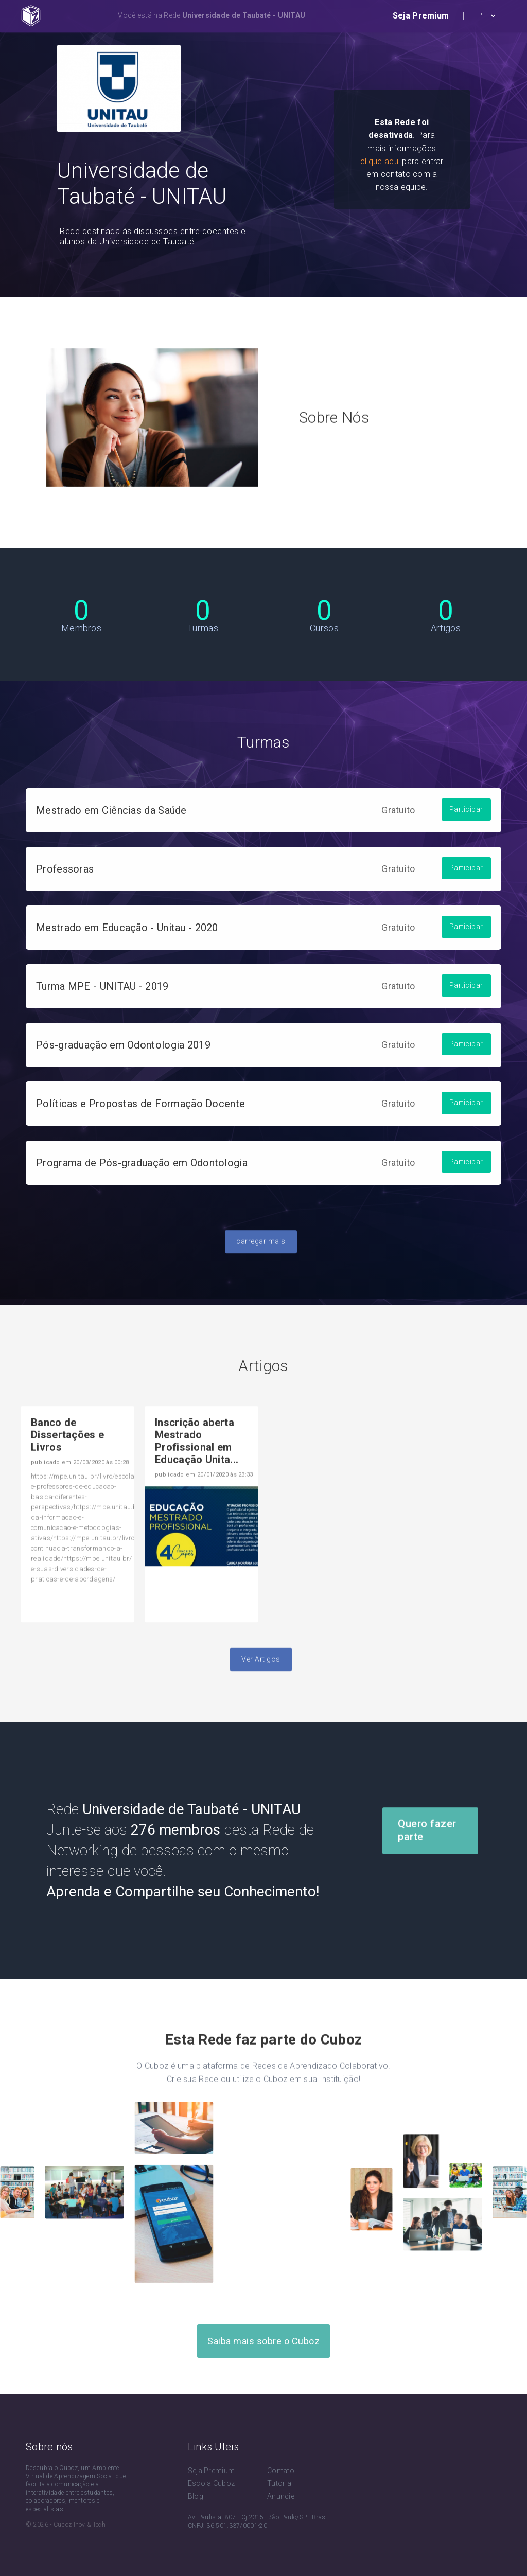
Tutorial (280, 2483)
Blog (195, 2496)
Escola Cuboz (211, 2483)
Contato (280, 2470)
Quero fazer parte (427, 1855)
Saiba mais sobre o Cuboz (263, 2341)
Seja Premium (211, 2470)
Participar (466, 834)
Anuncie (280, 2496)
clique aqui (380, 161)
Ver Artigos (260, 1684)
